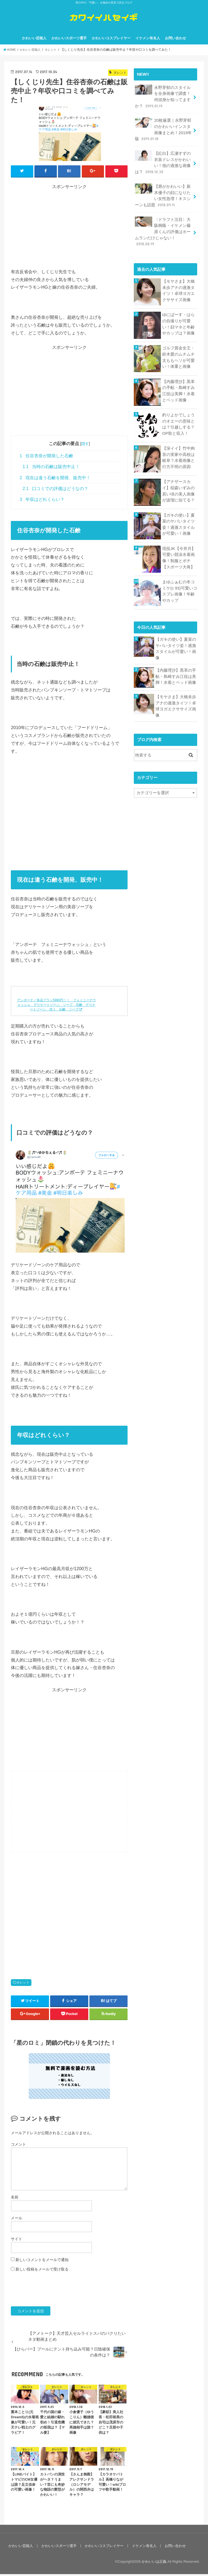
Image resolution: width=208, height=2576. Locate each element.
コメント (18, 2146)
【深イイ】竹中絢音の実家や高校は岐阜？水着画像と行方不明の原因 (178, 456)
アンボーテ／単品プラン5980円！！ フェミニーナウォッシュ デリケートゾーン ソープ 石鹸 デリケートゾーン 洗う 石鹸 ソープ (56, 1006)
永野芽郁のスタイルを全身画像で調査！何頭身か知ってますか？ (163, 98)
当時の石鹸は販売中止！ (51, 468)
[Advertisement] (69, 230)
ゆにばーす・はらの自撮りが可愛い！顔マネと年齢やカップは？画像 (178, 322)
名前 (14, 2199)
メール (16, 2220)
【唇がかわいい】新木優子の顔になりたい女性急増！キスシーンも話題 (163, 195)
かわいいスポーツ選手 (69, 40)
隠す (85, 446)
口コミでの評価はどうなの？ (55, 490)
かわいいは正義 (154, 2563)
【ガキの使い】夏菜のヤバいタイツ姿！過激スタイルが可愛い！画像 (178, 523)
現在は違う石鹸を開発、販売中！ (55, 479)
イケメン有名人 (147, 40)
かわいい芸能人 (34, 40)
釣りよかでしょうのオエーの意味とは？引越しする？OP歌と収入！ (178, 423)
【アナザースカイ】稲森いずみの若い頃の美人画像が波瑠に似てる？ (178, 489)
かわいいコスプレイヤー (111, 40)
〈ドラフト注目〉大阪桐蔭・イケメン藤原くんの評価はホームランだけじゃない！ (163, 231)
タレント (23, 1984)
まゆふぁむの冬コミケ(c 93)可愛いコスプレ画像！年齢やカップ (179, 590)
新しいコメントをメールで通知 (42, 2261)
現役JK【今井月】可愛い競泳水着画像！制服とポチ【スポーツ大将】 (178, 556)
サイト (16, 2241)
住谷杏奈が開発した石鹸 (46, 458)
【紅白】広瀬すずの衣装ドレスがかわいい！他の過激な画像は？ (163, 163)
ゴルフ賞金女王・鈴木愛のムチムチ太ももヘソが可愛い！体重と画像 (178, 356)
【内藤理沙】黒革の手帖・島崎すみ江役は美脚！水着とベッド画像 (178, 389)
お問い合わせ (175, 40)
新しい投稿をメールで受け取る (42, 2271)
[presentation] (52, 2291)
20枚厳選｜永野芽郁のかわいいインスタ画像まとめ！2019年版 (163, 131)
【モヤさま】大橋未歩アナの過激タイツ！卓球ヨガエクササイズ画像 (178, 289)
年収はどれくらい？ (42, 501)
